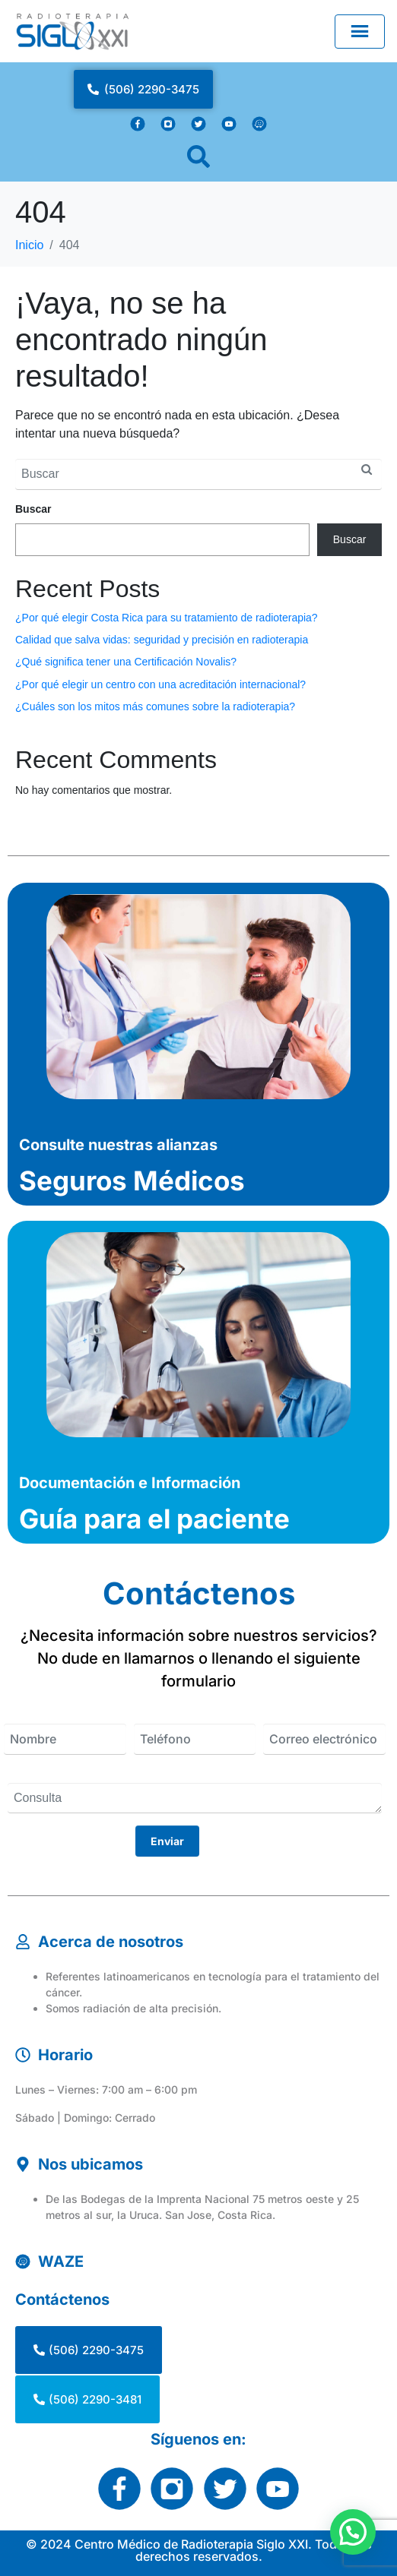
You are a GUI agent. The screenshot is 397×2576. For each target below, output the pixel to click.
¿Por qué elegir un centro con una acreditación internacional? (160, 684)
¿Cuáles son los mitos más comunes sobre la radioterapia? (155, 706)
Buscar (33, 509)
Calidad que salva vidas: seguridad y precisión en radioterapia (161, 640)
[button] (352, 2531)
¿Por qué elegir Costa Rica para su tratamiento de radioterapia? (166, 618)
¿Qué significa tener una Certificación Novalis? (126, 662)
